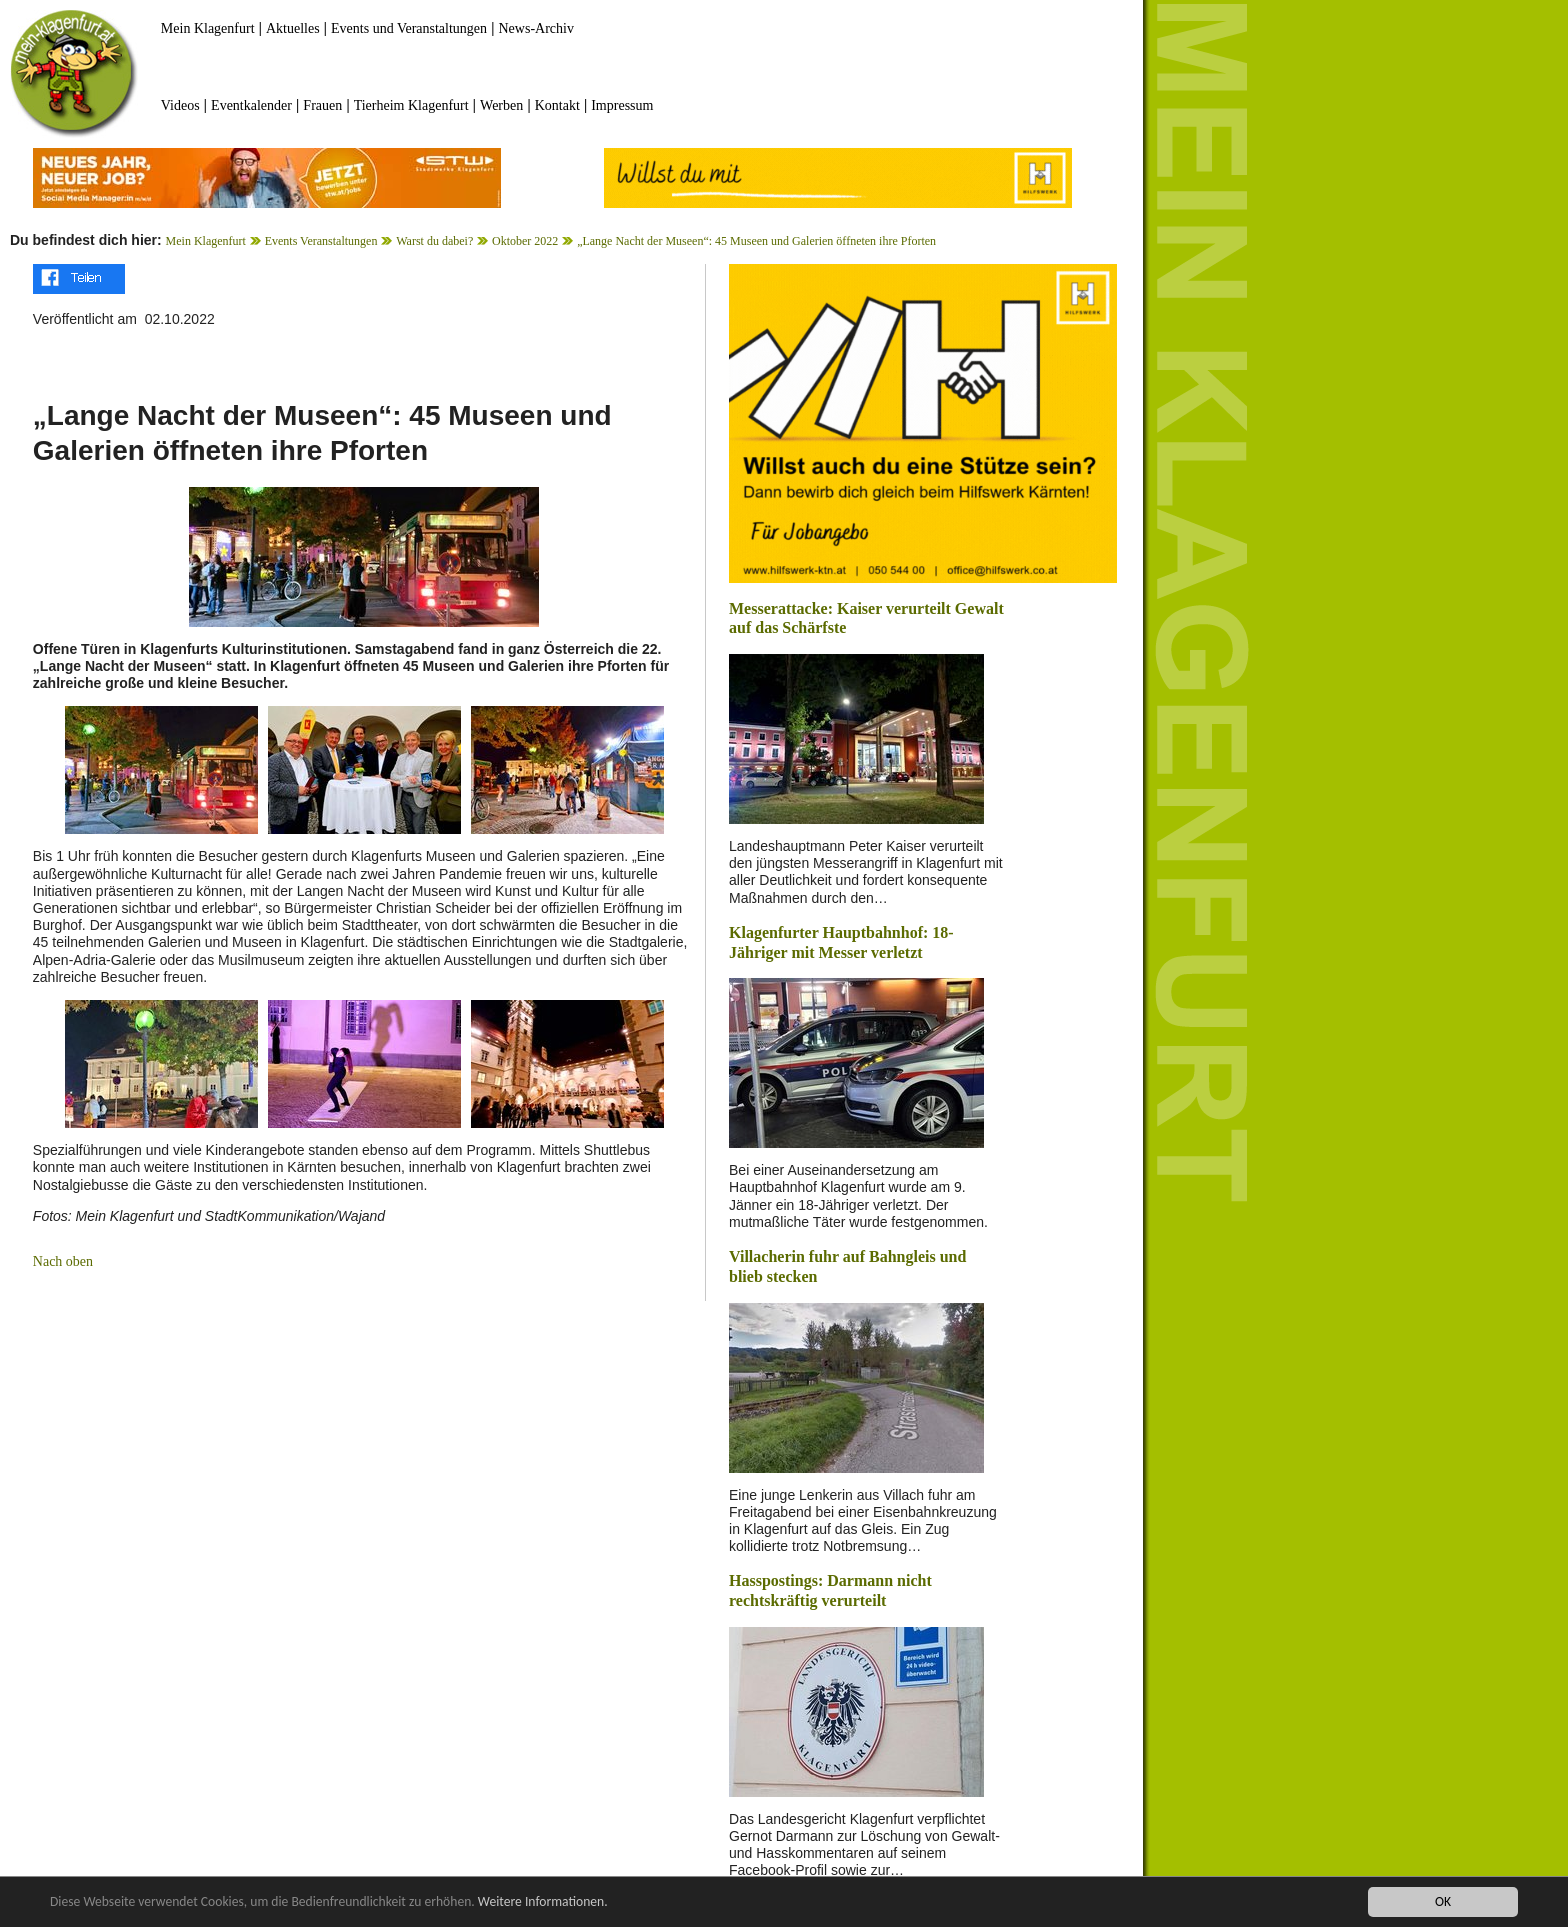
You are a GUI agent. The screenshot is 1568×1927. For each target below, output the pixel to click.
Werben (501, 105)
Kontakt (557, 105)
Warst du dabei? (434, 241)
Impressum (622, 105)
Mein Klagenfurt (208, 28)
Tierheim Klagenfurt (411, 105)
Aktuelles (293, 28)
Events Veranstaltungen (321, 241)
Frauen (322, 105)
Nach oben (63, 1261)
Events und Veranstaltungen (409, 28)
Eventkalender (251, 105)
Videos (180, 105)
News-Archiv (536, 28)
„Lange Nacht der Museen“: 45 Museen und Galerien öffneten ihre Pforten (756, 241)
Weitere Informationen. (543, 1902)
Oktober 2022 (525, 241)
